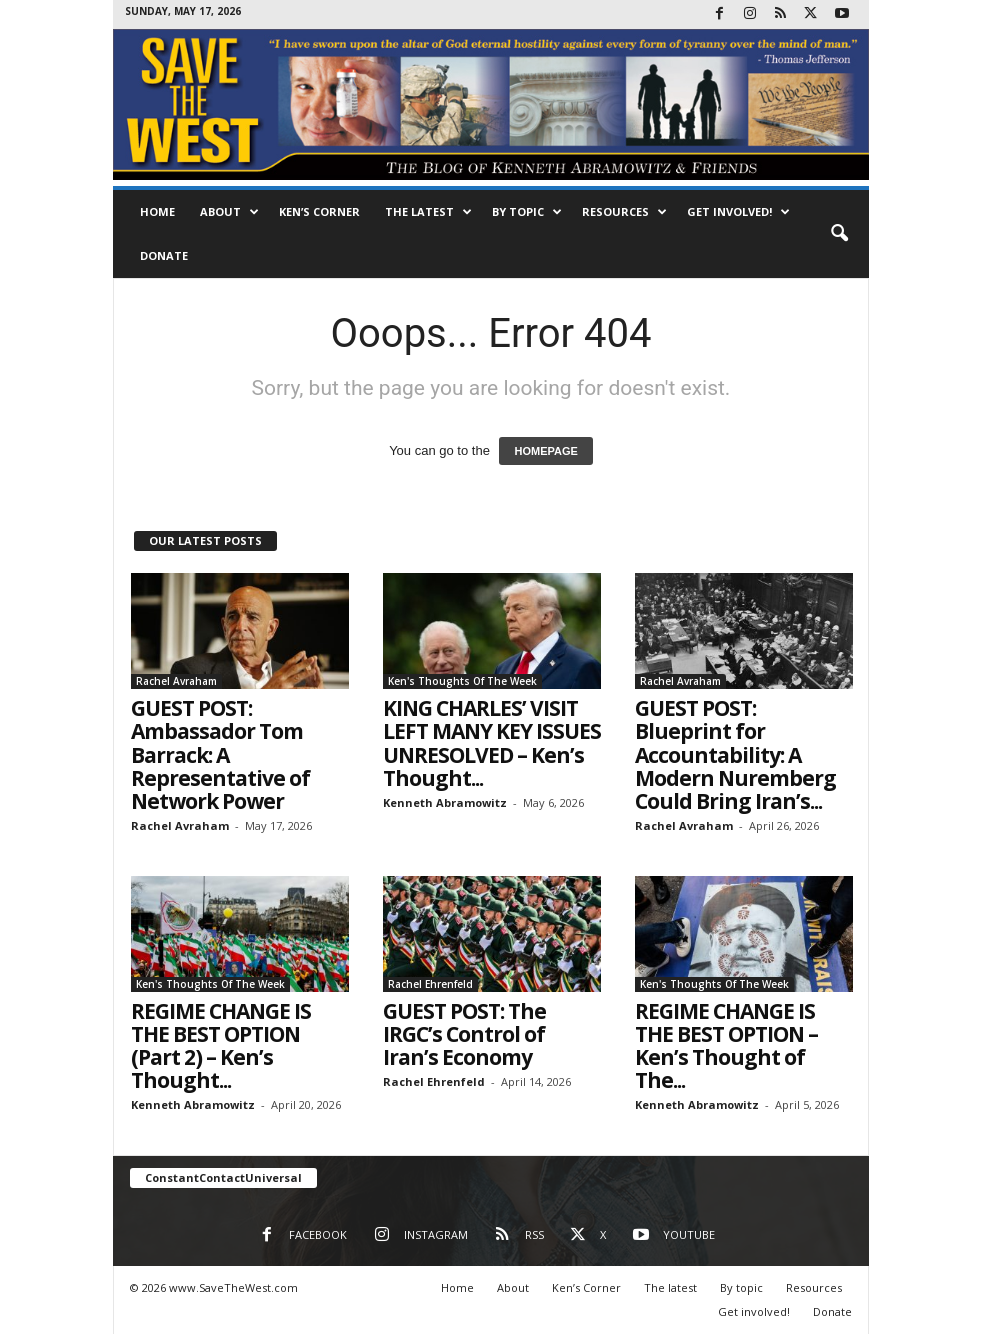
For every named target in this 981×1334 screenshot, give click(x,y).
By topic (527, 212)
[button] (839, 234)
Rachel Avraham (176, 681)
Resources (624, 212)
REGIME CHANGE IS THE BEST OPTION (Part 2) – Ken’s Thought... (221, 1045)
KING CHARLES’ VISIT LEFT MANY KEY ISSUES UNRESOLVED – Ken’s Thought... (492, 742)
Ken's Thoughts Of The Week (462, 681)
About (229, 212)
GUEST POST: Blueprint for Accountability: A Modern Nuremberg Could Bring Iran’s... (735, 754)
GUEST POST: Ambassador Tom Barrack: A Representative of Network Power (220, 754)
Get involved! (738, 212)
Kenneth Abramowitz (445, 802)
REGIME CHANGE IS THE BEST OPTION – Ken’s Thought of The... (726, 1045)
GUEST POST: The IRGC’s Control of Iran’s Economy (464, 1034)
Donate (164, 255)
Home (157, 211)
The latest (428, 212)
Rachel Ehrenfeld (430, 984)
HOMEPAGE (545, 451)
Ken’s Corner (319, 211)
